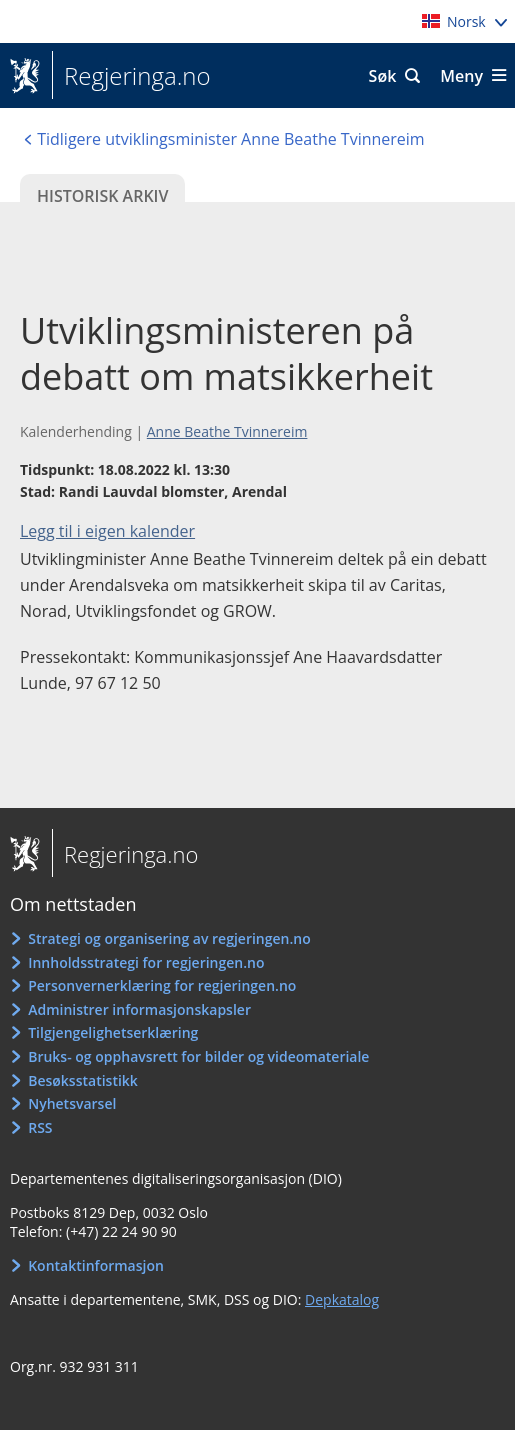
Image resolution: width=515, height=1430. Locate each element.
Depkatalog (342, 1299)
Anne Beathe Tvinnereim (227, 431)
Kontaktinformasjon (96, 1265)
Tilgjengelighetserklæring (113, 1032)
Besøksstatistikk (83, 1080)
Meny (461, 76)
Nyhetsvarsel (72, 1103)
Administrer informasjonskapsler (139, 1009)
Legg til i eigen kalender (107, 531)
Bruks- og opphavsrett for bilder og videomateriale (198, 1056)
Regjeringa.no (131, 76)
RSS (40, 1127)
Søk (383, 76)
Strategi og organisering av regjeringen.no (169, 938)
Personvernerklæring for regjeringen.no (162, 985)
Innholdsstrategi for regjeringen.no (146, 962)
